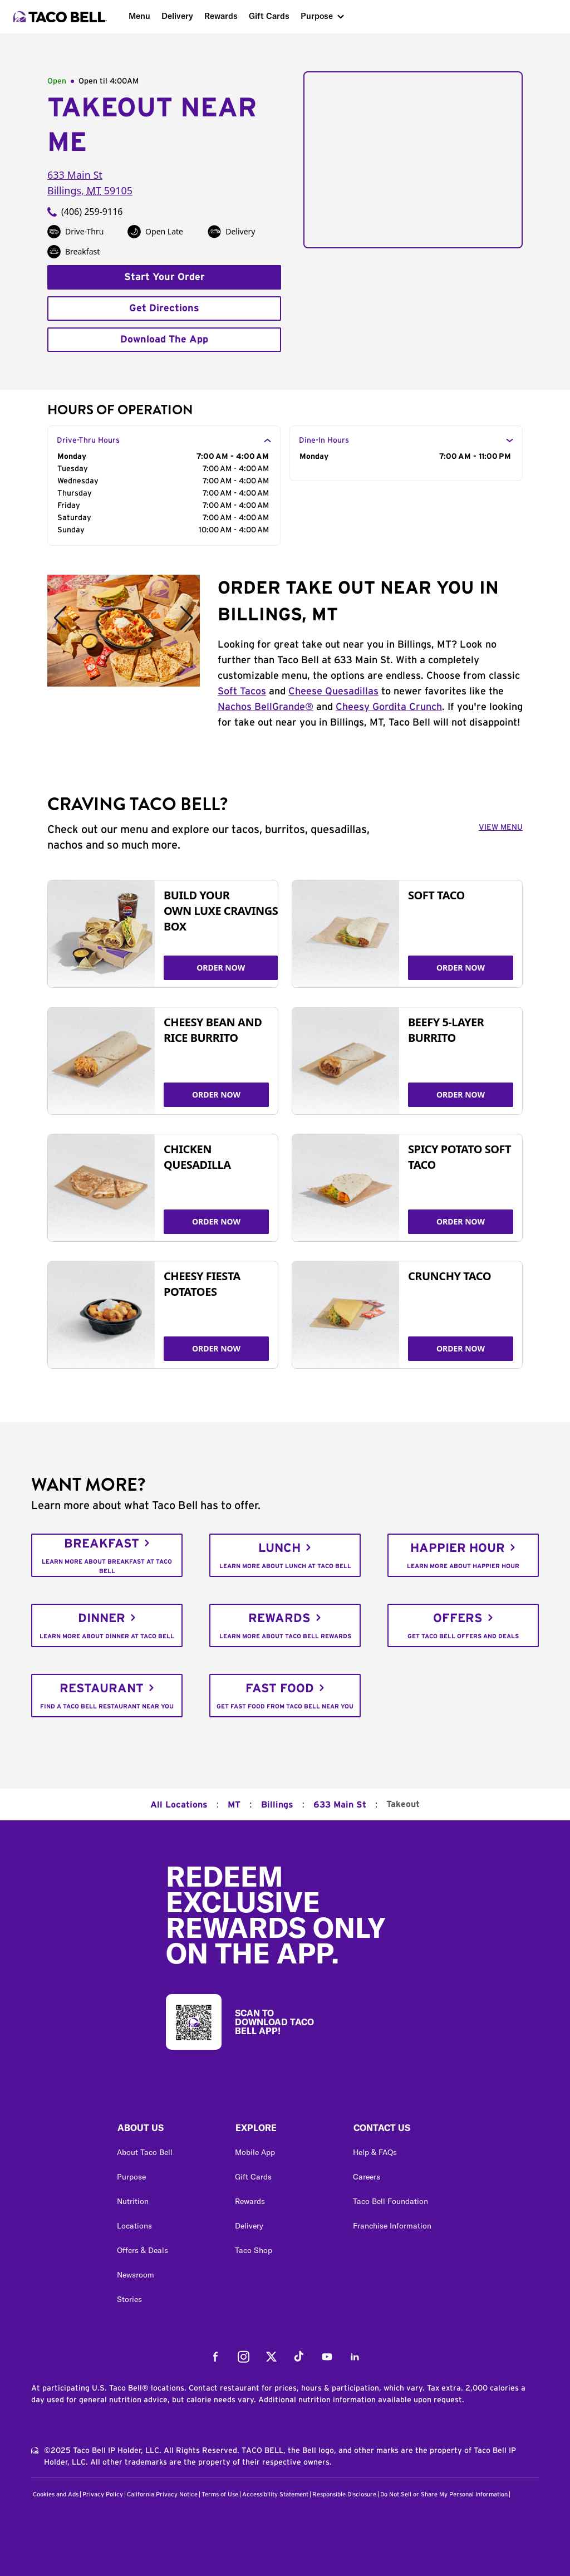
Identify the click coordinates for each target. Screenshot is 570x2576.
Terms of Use (220, 2494)
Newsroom (135, 2275)
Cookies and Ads (55, 2494)
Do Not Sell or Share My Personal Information (444, 2494)
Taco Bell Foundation (390, 2201)
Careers (366, 2177)
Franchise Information (392, 2226)
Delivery (177, 16)
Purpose (317, 16)
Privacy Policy (102, 2494)
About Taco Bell (145, 2152)
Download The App (164, 340)
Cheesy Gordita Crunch (389, 707)
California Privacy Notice (162, 2494)
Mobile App (255, 2152)
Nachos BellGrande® (265, 707)
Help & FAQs (375, 2152)
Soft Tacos (242, 692)
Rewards (221, 16)
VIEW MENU (501, 827)
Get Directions (164, 308)
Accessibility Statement (275, 2494)
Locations (134, 2226)
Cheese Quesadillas (333, 692)
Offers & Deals (142, 2250)
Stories (129, 2299)
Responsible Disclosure (344, 2494)
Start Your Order (164, 277)
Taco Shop (253, 2250)
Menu (139, 16)
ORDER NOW (220, 967)
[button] (167, 2130)
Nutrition (133, 2201)
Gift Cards (269, 16)
